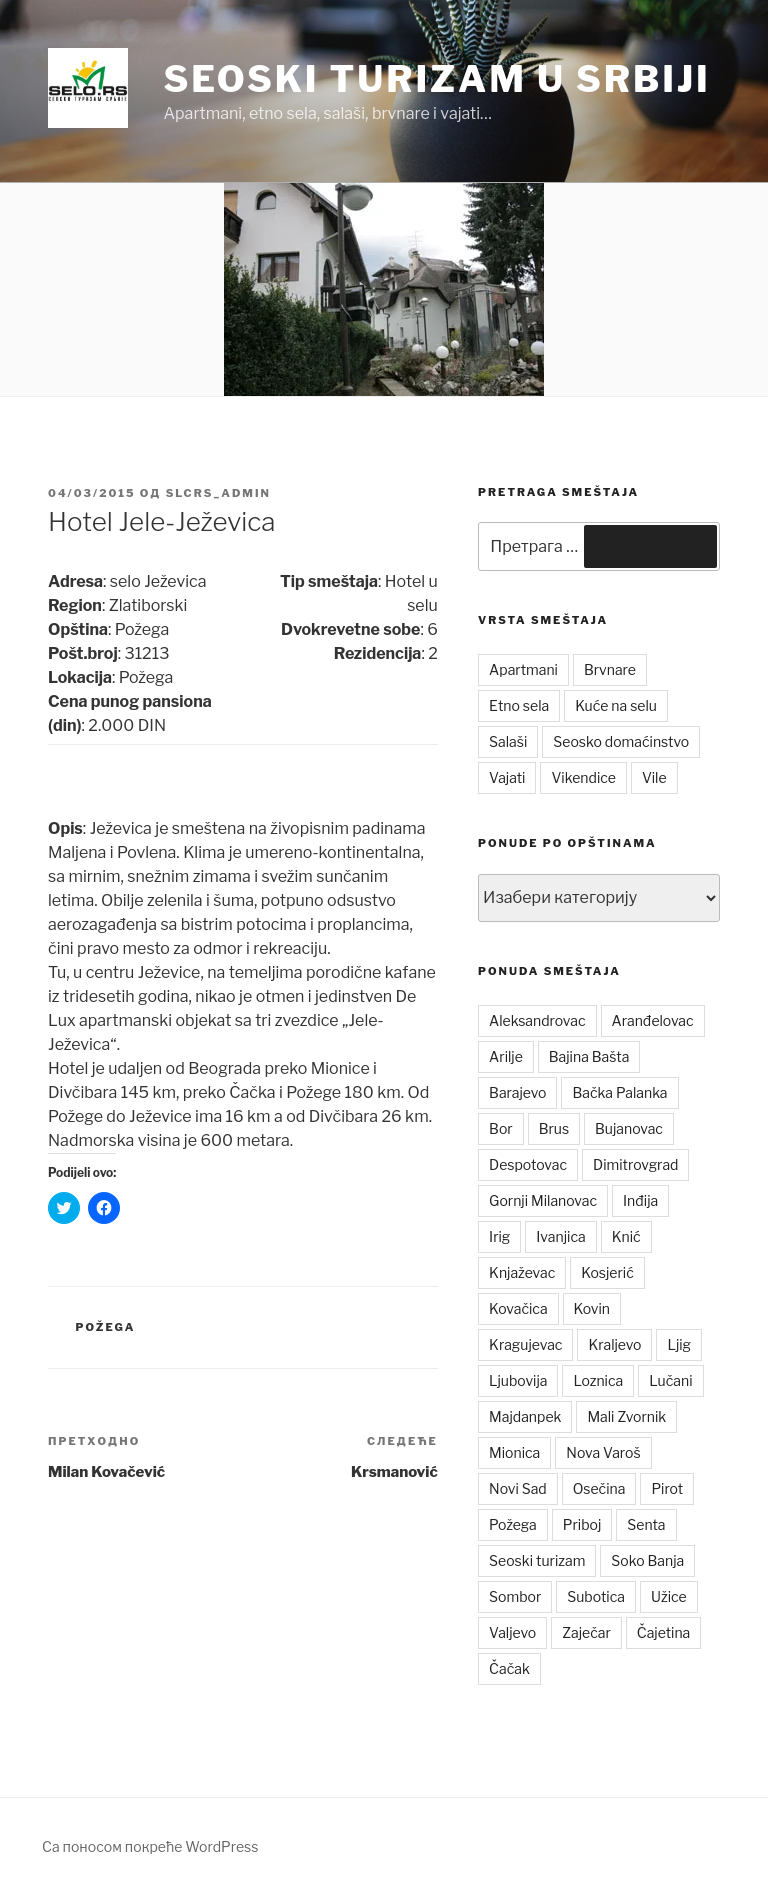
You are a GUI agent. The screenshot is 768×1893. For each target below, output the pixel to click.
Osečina (599, 1488)
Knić (626, 1236)
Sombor (515, 1596)
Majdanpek (525, 1416)
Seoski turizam (537, 1560)
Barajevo (517, 1092)
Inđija (640, 1200)
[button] (88, 88)
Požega (106, 1327)
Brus (554, 1128)
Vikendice (583, 777)
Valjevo (512, 1632)
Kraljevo (614, 1344)
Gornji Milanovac (543, 1200)
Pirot (667, 1488)
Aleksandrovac (537, 1020)
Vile (654, 777)
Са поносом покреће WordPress (150, 1846)
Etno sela (519, 705)
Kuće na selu (616, 705)
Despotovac (528, 1164)
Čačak (509, 1668)
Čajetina (664, 1632)
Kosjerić (607, 1272)
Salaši (508, 741)
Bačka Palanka (619, 1092)
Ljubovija (518, 1380)
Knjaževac (522, 1272)
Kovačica (518, 1308)
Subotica (596, 1596)
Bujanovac (629, 1128)
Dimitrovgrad (635, 1164)
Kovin (592, 1308)
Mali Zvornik (626, 1416)
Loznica (598, 1380)
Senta (646, 1524)
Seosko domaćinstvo (621, 741)
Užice (669, 1596)
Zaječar (586, 1632)
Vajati (507, 777)
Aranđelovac (653, 1020)
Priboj (582, 1524)
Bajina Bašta (589, 1056)
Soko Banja (647, 1560)
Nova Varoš (603, 1452)
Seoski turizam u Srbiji (436, 79)
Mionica (514, 1452)
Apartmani (523, 669)
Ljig (679, 1344)
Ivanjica (560, 1236)
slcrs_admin (218, 493)
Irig (499, 1236)
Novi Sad (518, 1488)
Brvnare (610, 669)
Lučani (670, 1380)
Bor (501, 1128)
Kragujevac (525, 1344)
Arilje (506, 1056)
